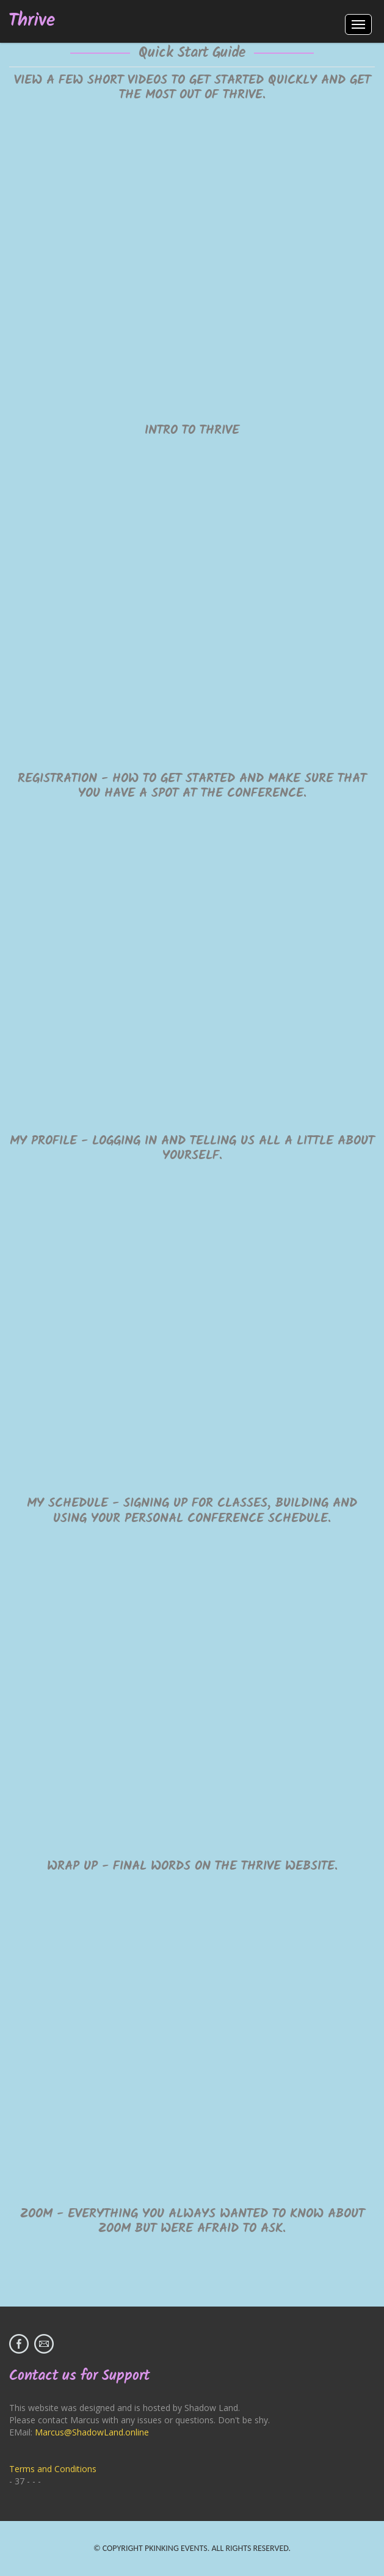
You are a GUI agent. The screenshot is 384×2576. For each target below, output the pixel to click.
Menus (358, 24)
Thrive (32, 21)
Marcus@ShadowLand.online (92, 2432)
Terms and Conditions (52, 2469)
